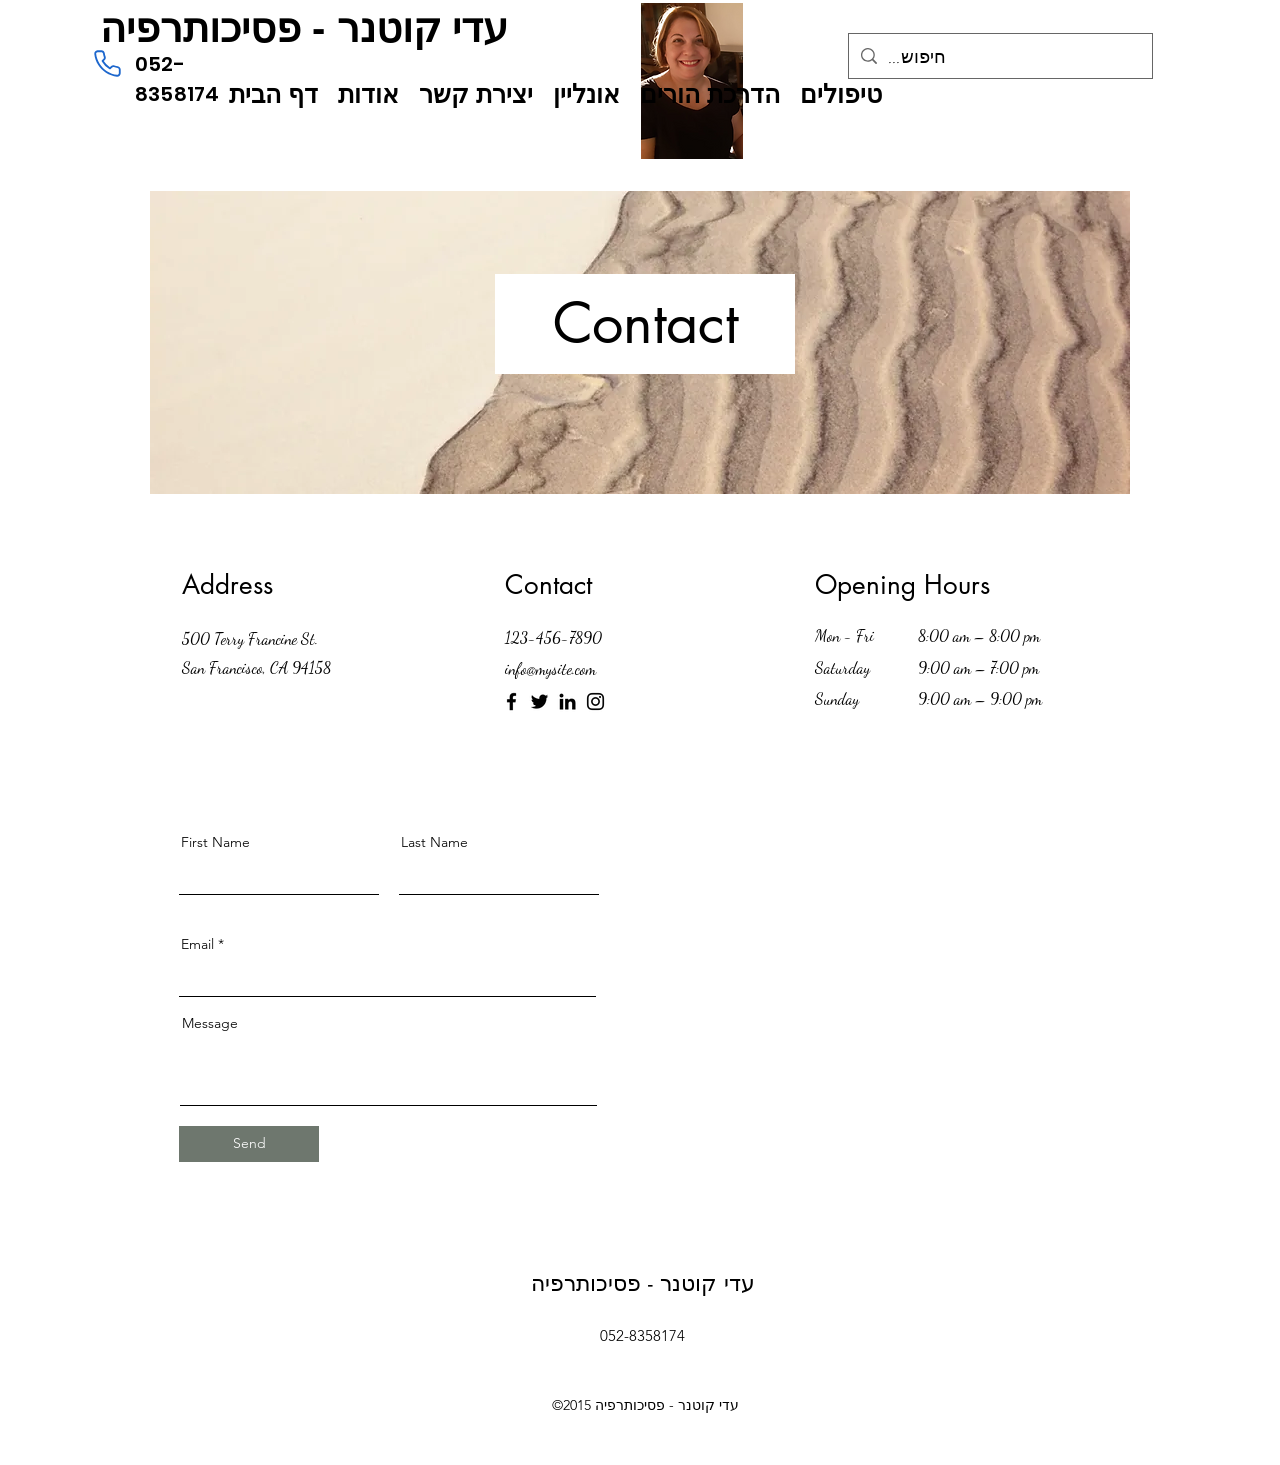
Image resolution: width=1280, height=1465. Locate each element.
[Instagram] (595, 701)
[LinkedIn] (567, 701)
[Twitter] (539, 701)
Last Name (434, 842)
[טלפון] (107, 63)
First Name (215, 842)
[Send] (249, 1144)
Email (197, 944)
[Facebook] (511, 701)
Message (210, 1023)
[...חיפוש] (999, 58)
